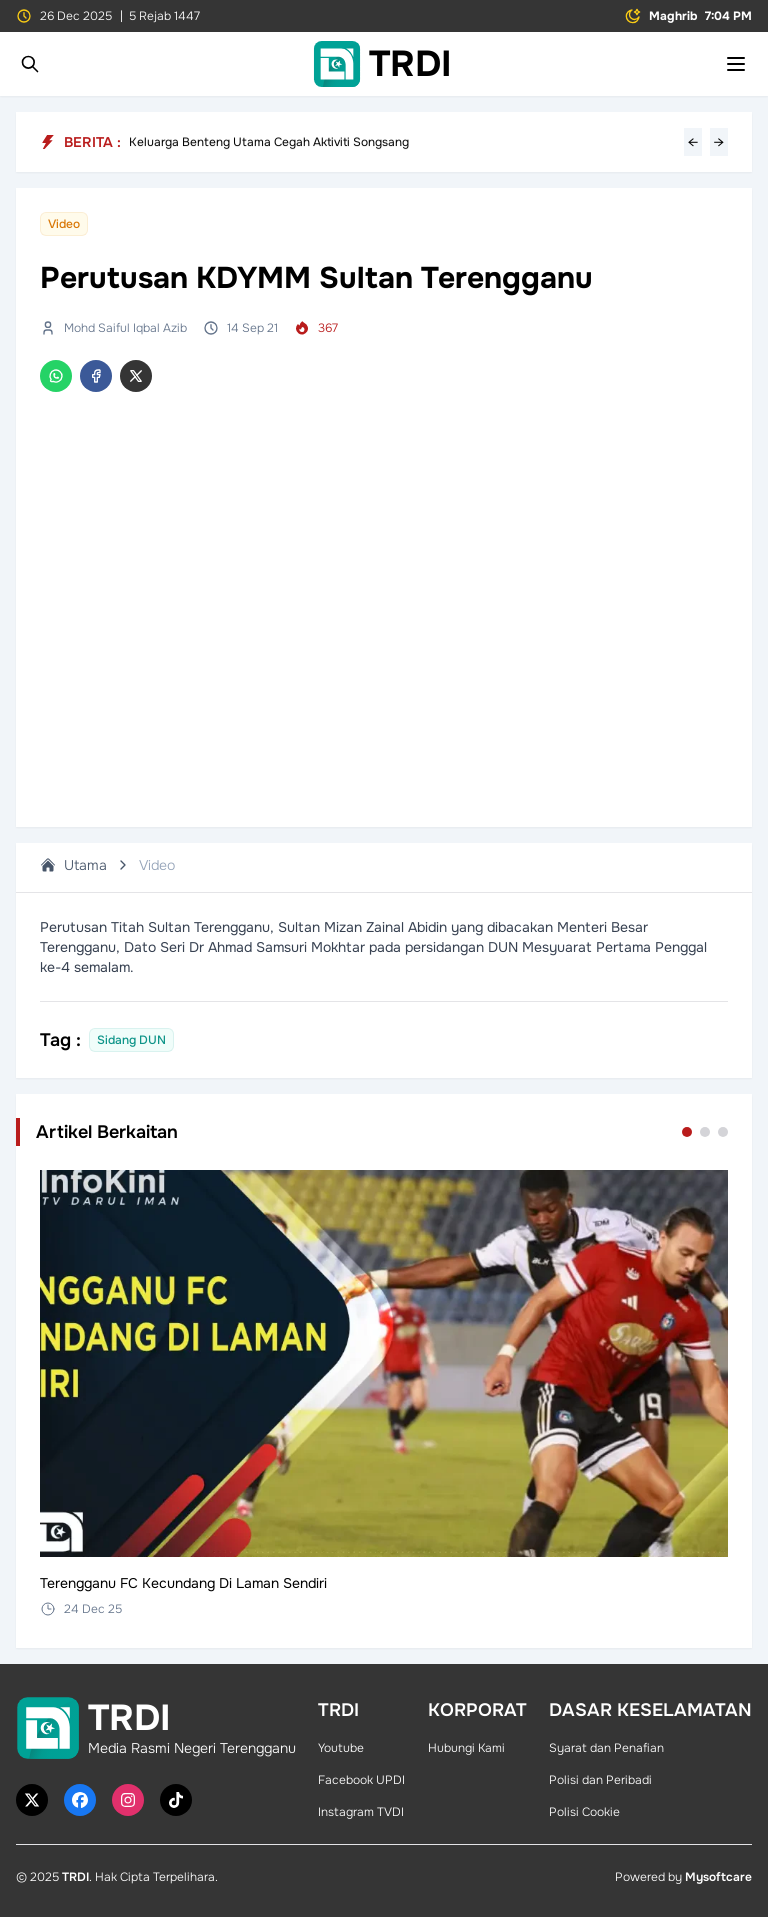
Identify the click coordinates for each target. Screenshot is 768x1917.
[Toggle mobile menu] (736, 64)
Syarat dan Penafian (606, 1748)
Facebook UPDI (361, 1780)
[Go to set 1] (687, 1132)
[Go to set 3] (723, 1132)
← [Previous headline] (693, 142)
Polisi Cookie (584, 1812)
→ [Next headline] (719, 142)
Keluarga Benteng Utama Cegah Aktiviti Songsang (269, 142)
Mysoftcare (718, 1877)
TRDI (75, 1877)
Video (157, 865)
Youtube (341, 1748)
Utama (73, 865)
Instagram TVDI (361, 1812)
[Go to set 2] (705, 1132)
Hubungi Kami (466, 1748)
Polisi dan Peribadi (600, 1780)
